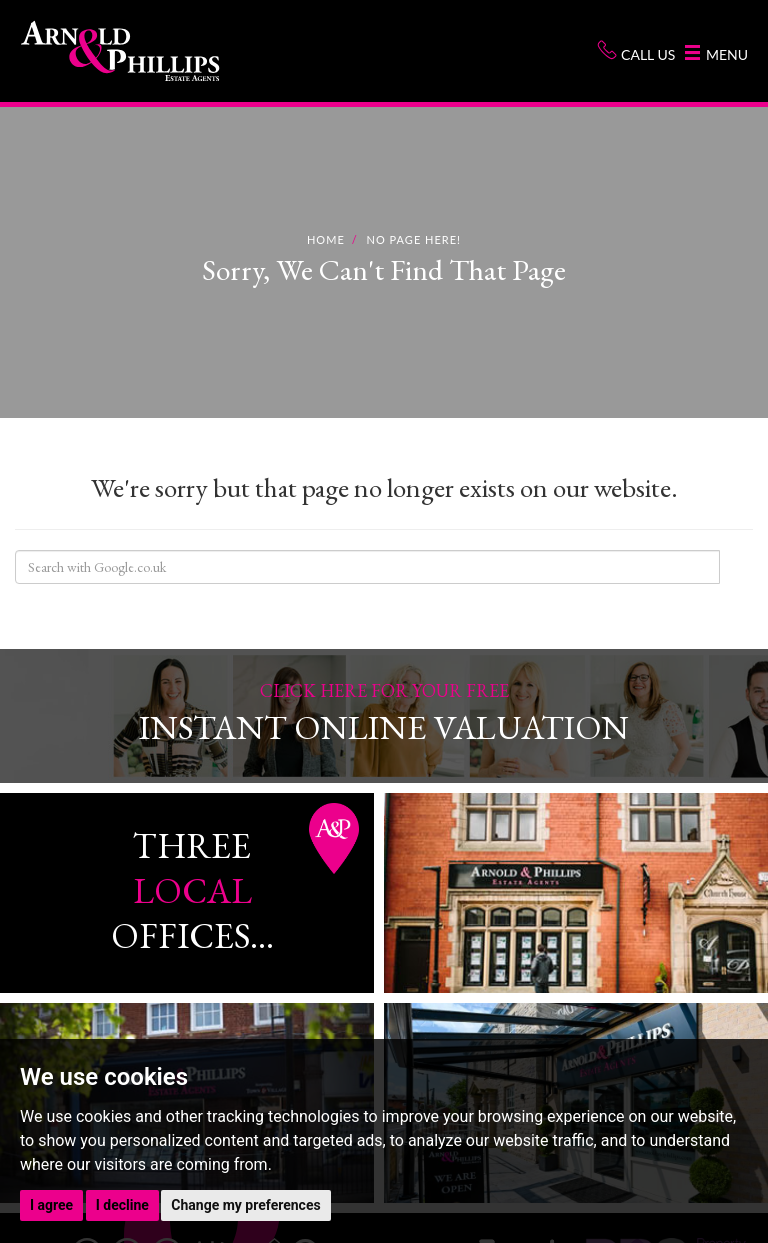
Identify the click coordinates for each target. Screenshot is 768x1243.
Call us (636, 51)
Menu (716, 54)
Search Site (736, 567)
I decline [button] (122, 1205)
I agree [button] (51, 1205)
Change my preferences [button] (245, 1205)
